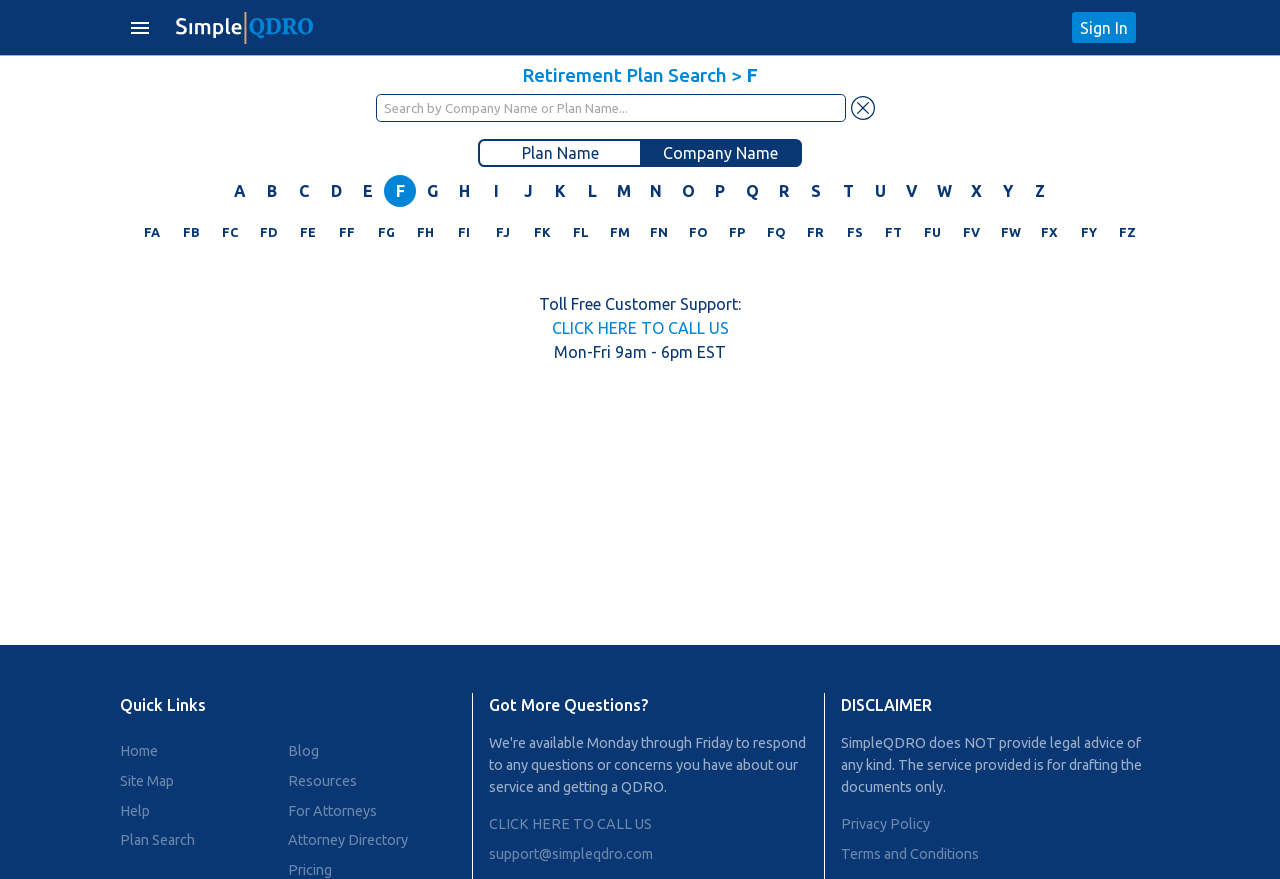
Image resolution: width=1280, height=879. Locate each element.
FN (659, 232)
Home (139, 751)
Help (135, 811)
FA (152, 232)
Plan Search (157, 840)
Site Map (147, 781)
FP (737, 232)
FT (893, 232)
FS (855, 232)
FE (308, 232)
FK (542, 232)
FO (698, 232)
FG (386, 232)
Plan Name (560, 153)
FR (815, 232)
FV (971, 232)
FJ (503, 232)
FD (269, 232)
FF (347, 232)
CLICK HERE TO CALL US (640, 328)
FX (1049, 232)
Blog (303, 751)
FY (1089, 232)
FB (191, 232)
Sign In (1104, 28)
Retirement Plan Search (624, 75)
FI (464, 232)
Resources (322, 781)
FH (425, 232)
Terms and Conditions (910, 854)
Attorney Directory (348, 840)
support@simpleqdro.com (571, 854)
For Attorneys (332, 811)
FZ (1127, 232)
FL (581, 232)
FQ (776, 232)
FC (230, 232)
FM (620, 232)
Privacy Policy (885, 824)
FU (932, 232)
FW (1011, 232)
